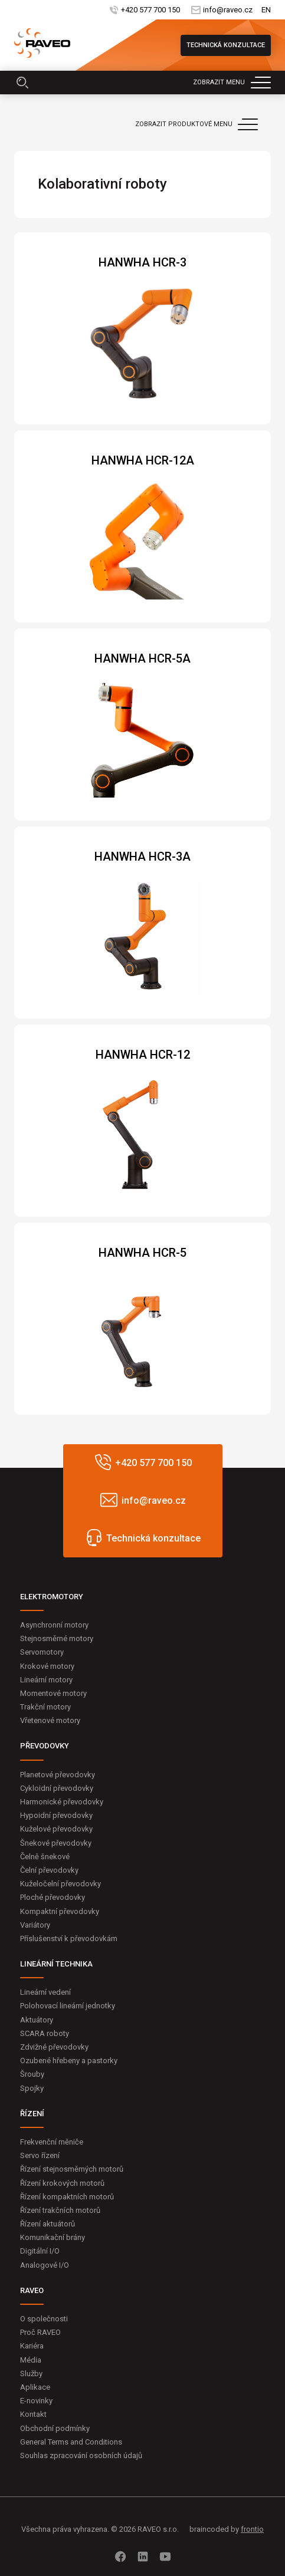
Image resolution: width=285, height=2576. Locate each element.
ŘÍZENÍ (32, 2113)
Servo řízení (40, 2155)
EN (266, 10)
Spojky (32, 2088)
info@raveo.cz (228, 10)
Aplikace (35, 2387)
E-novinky (36, 2400)
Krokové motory (47, 1666)
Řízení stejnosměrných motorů (71, 2169)
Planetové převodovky (57, 1774)
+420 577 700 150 (150, 10)
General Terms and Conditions (71, 2441)
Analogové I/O (44, 2265)
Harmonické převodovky (61, 1801)
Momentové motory (53, 1693)
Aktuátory (36, 2019)
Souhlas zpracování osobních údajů (81, 2455)
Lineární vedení (45, 1992)
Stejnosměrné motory (56, 1638)
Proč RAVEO (40, 2332)
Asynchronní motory (54, 1624)
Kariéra (32, 2345)
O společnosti (44, 2318)
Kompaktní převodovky (59, 1911)
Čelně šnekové (45, 1856)
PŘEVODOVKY (44, 1745)
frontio (252, 2529)
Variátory (35, 1925)
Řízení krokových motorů (62, 2183)
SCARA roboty (44, 2033)
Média (30, 2360)
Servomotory (42, 1652)
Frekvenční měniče (51, 2141)
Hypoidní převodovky (56, 1815)
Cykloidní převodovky (56, 1788)
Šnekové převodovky (55, 1843)
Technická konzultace (225, 45)
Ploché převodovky (52, 1897)
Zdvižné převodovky (54, 2047)
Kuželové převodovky (56, 1828)
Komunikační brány (52, 2237)
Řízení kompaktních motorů (67, 2196)
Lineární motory (46, 1679)
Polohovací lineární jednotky (67, 2005)
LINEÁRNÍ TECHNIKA (56, 1963)
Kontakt (33, 2414)
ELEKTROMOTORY (51, 1596)
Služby (31, 2373)
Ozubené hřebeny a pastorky (68, 2060)
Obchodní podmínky (55, 2428)
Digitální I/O (40, 2250)
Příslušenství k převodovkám (68, 1938)
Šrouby (32, 2074)
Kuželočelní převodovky (60, 1883)
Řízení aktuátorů (47, 2223)
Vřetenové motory (50, 1720)
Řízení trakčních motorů (60, 2210)
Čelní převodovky (49, 1870)
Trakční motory (45, 1706)
